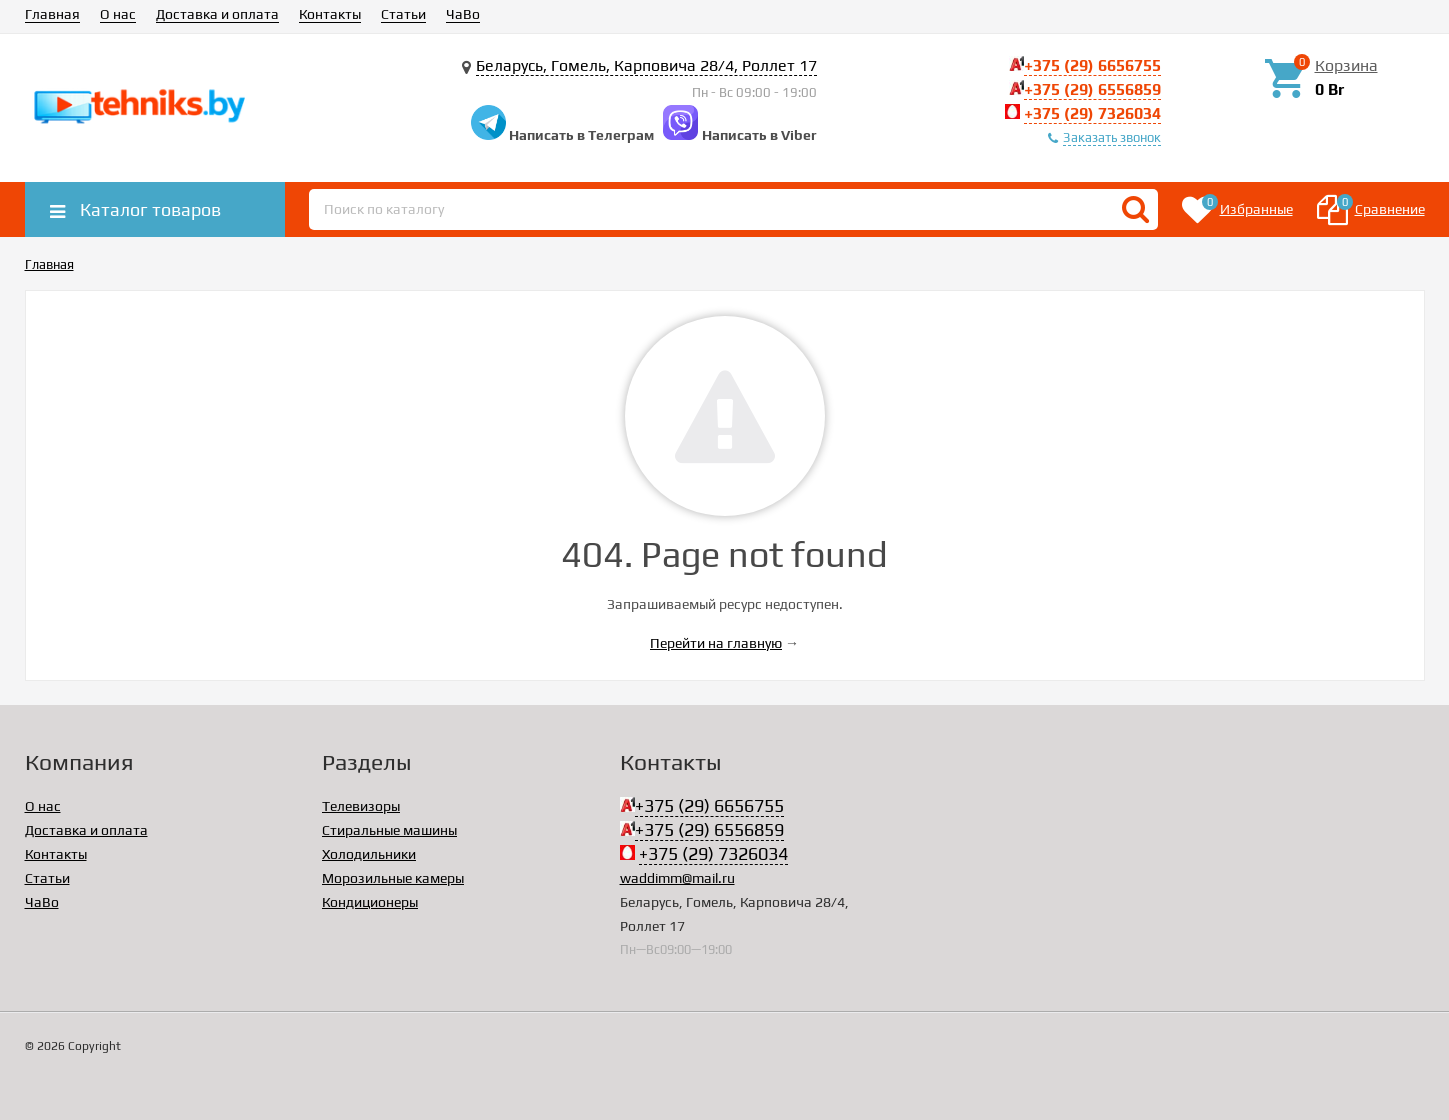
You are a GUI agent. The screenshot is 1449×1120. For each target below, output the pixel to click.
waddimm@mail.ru (677, 878)
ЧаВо (463, 14)
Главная (52, 14)
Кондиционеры (370, 902)
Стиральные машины (389, 830)
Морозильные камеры (393, 878)
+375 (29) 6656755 (1092, 65)
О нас (118, 14)
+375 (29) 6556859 (1092, 89)
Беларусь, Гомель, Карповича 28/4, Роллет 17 (646, 65)
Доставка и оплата (217, 14)
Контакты (330, 14)
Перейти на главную (716, 643)
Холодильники (369, 854)
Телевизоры (361, 806)
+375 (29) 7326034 (1092, 113)
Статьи (403, 14)
